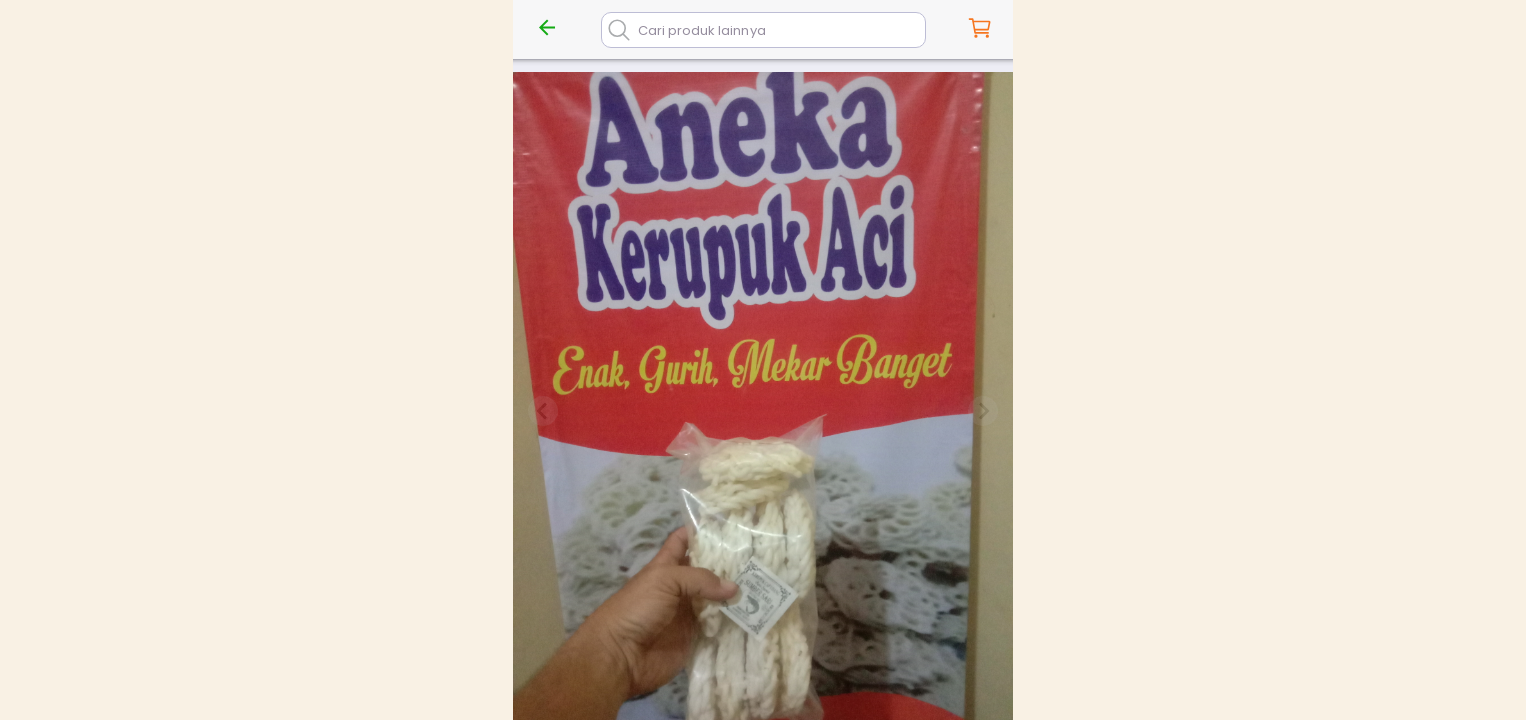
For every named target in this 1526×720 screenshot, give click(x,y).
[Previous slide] (543, 411)
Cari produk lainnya (702, 30)
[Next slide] (983, 411)
